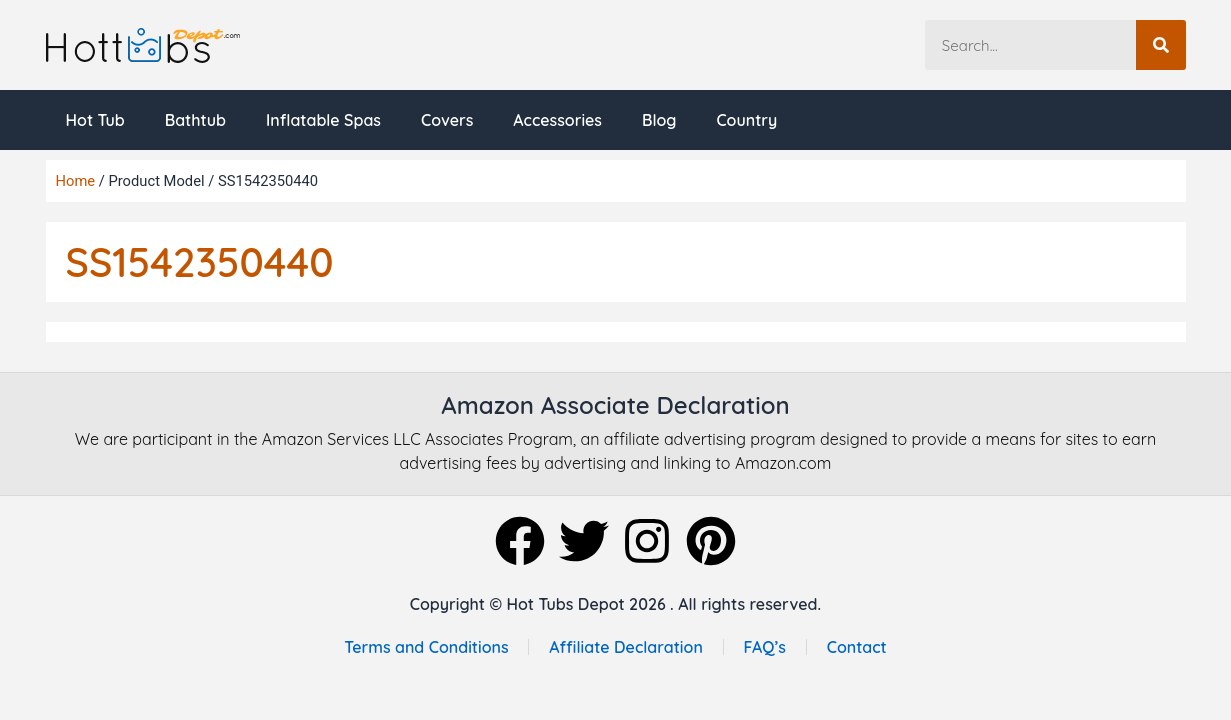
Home (76, 181)
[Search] (1161, 45)
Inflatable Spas (323, 120)
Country (746, 120)
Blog (659, 120)
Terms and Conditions (426, 647)
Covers (447, 120)
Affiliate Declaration (626, 647)
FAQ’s (765, 647)
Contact (857, 647)
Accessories (557, 120)
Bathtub (195, 120)
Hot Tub (95, 120)
